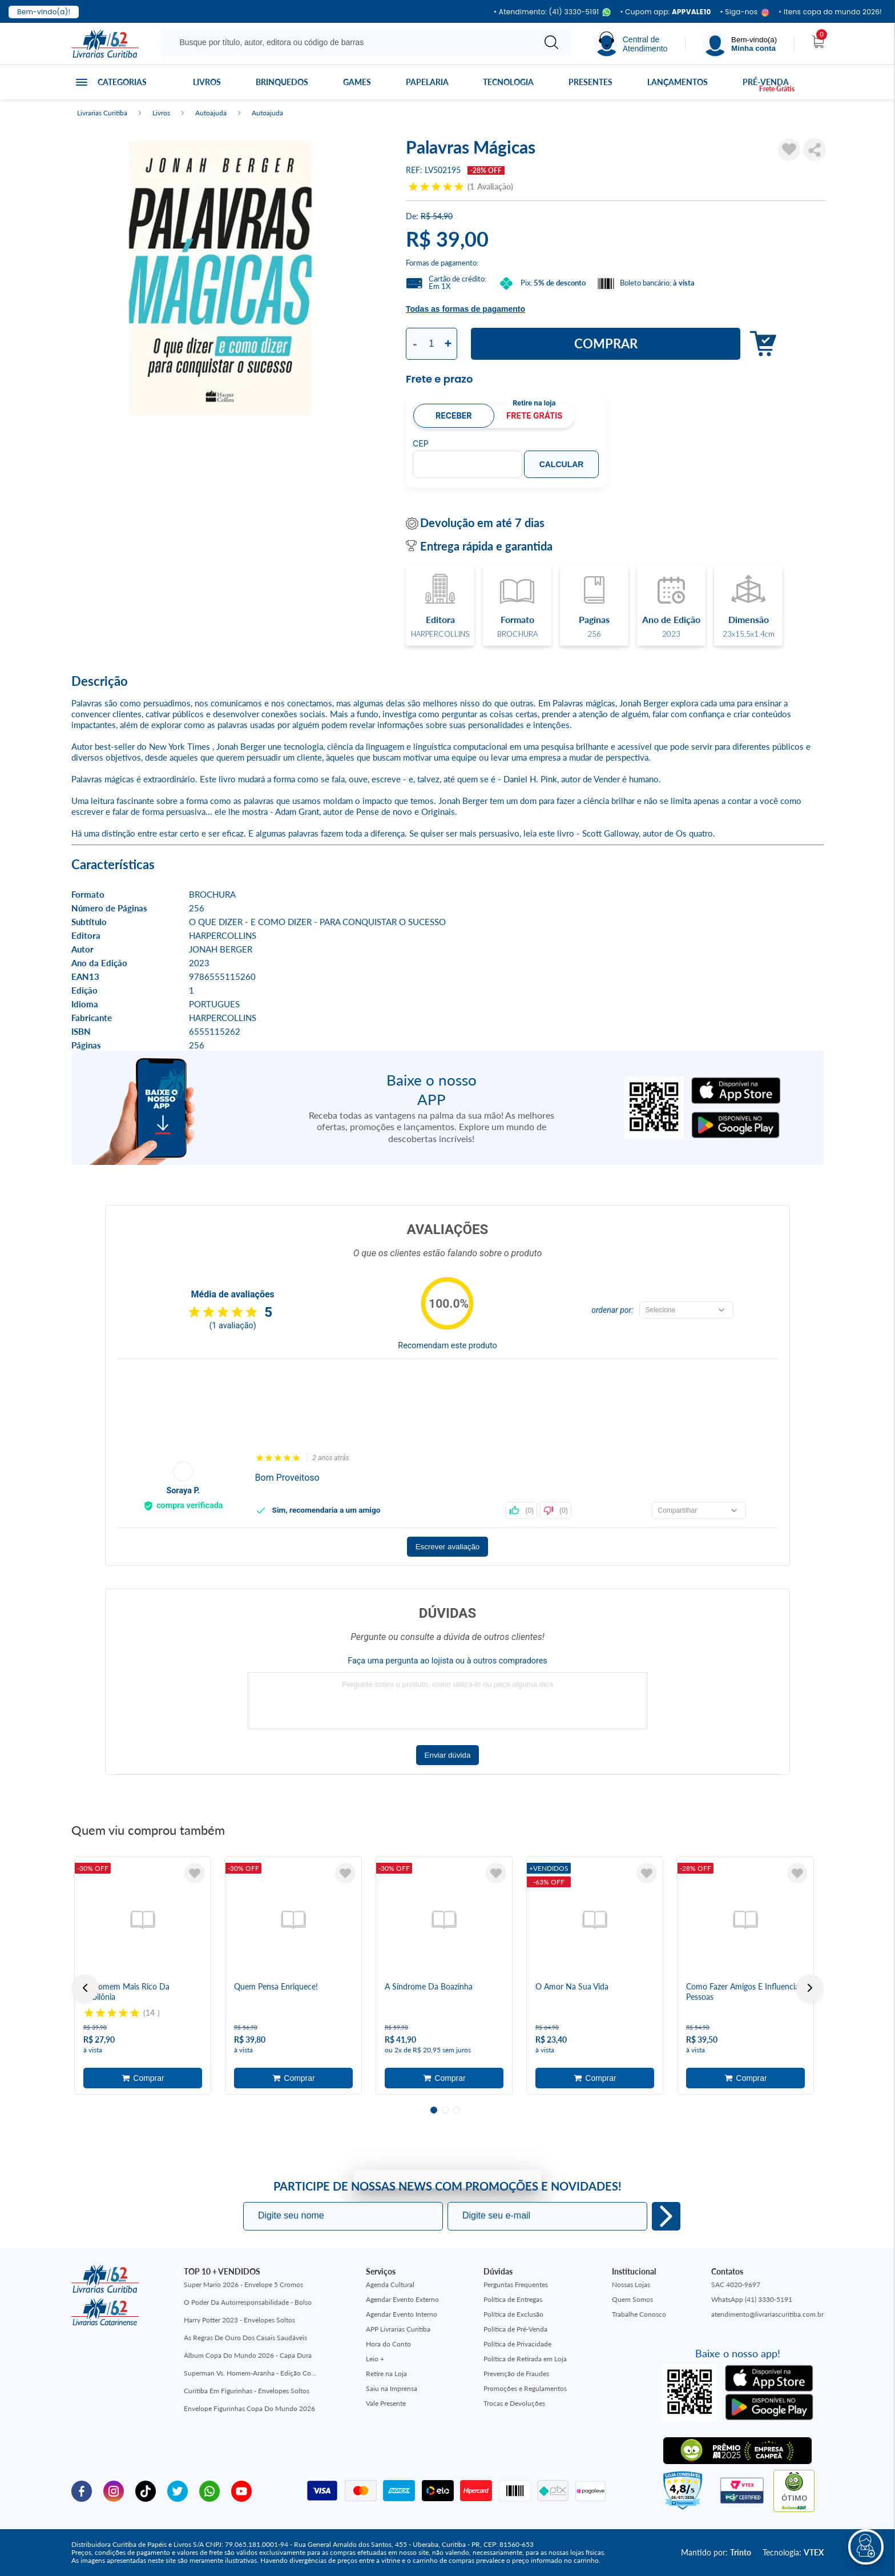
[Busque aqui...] (350, 42)
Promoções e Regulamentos (525, 2388)
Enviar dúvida (448, 1755)
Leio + (375, 2358)
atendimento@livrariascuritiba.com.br (767, 2314)
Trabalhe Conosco (639, 2314)
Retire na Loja (386, 2373)
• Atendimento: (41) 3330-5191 (552, 12)
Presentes (590, 82)
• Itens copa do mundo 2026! (830, 12)
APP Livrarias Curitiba (398, 2329)
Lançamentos (677, 82)
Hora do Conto (388, 2344)
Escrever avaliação (448, 1546)
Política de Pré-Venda (515, 2329)
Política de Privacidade (517, 2344)
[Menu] (740, 44)
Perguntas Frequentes (515, 2284)
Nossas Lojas (631, 2284)
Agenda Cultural (390, 2284)
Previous (85, 1988)
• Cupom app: (665, 12)
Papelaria (427, 82)
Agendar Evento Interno (401, 2314)
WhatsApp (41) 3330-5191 (751, 2299)
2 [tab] (445, 2110)
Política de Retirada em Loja (525, 2358)
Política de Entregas (512, 2299)
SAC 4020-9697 (735, 2284)
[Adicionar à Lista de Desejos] (789, 149)
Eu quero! (666, 2216)
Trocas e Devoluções (514, 2403)
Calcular (561, 464)
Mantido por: (716, 2552)
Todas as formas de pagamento (465, 309)
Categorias (122, 82)
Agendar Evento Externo (402, 2299)
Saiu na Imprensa (391, 2388)
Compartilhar (814, 149)
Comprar (606, 343)
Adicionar (760, 344)
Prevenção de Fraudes (516, 2373)
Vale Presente (386, 2403)
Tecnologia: (793, 2552)
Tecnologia (508, 82)
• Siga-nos (745, 12)
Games (357, 82)
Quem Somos (632, 2299)
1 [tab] (433, 2110)
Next (810, 1988)
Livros (207, 82)
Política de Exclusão (513, 2314)
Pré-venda (766, 82)
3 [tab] (456, 2110)
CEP (421, 444)
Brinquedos (282, 82)
